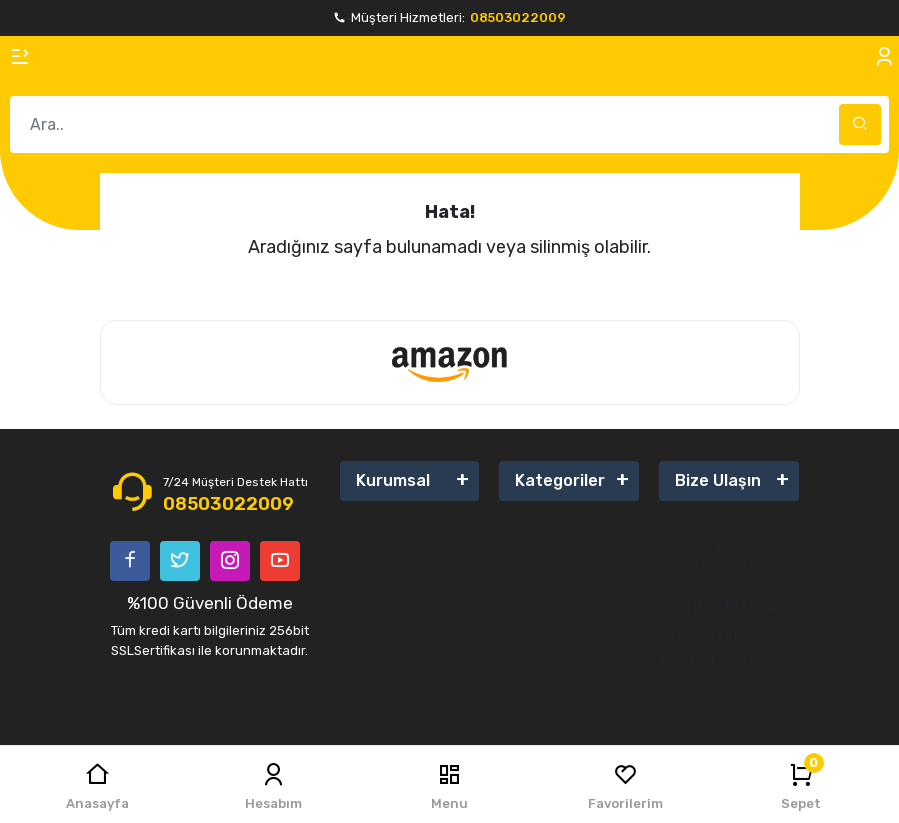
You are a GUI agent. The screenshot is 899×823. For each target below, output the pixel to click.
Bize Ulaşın (718, 480)
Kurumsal (393, 480)
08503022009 (518, 17)
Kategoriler (560, 480)
